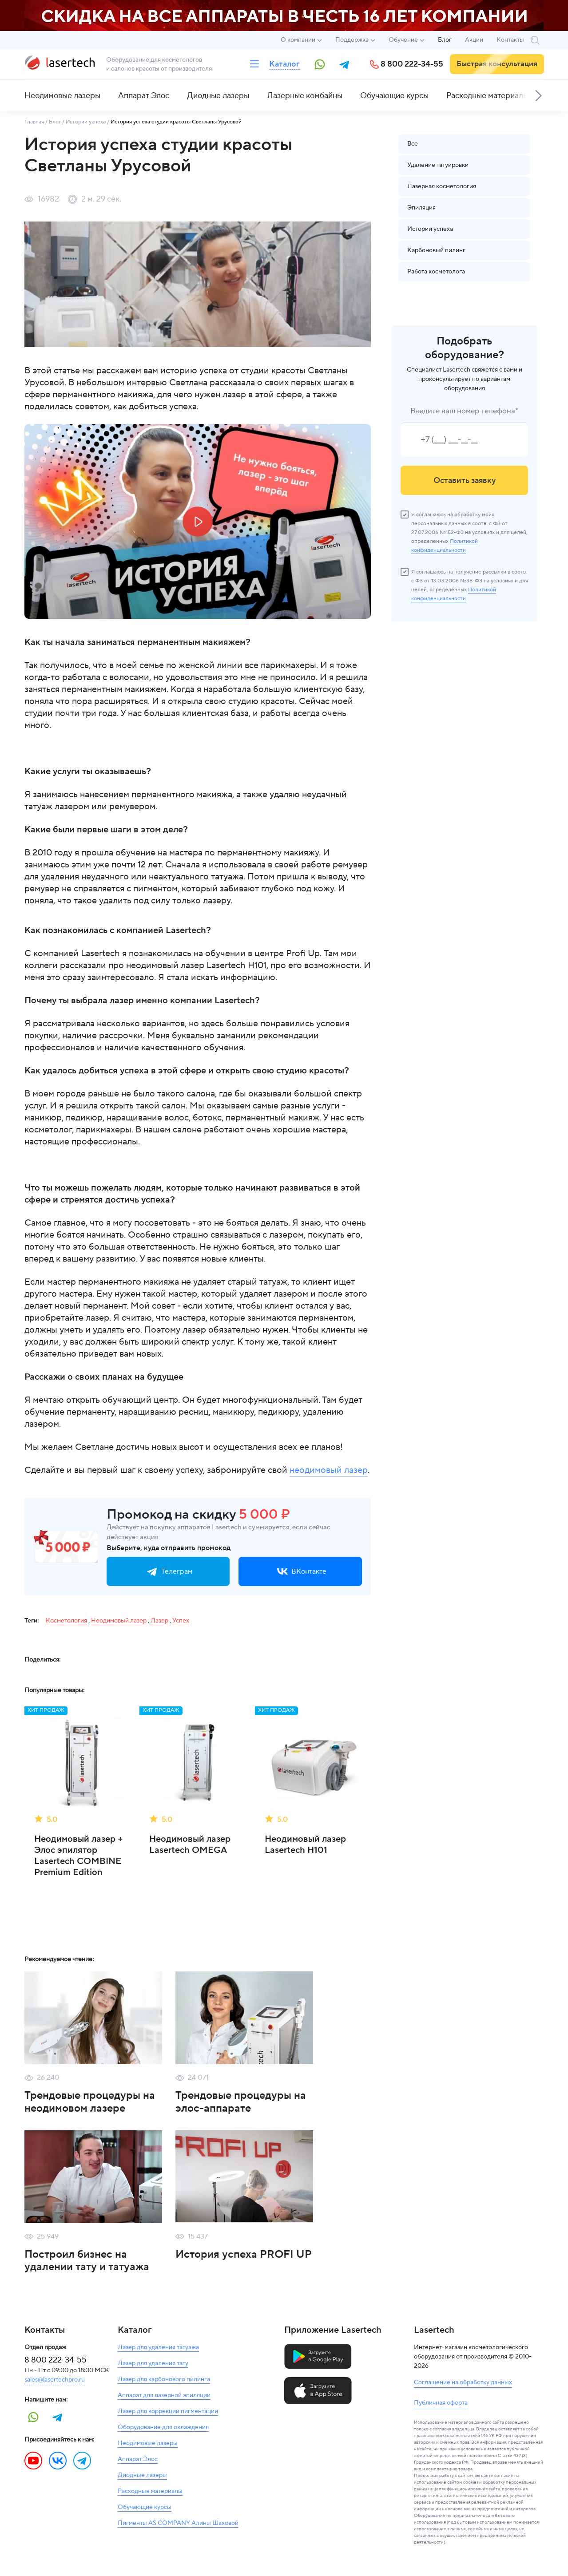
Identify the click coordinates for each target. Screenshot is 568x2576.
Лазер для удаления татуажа (158, 2347)
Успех (180, 1621)
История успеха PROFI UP (243, 2254)
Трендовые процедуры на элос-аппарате (240, 2102)
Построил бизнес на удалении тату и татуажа (86, 2261)
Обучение (403, 40)
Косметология (66, 1621)
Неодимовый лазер (119, 1621)
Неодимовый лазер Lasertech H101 (305, 1845)
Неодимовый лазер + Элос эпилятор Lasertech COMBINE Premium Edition (78, 1856)
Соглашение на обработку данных (463, 2382)
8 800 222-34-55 (412, 64)
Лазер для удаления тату (153, 2363)
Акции (474, 40)
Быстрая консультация (497, 64)
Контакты (510, 40)
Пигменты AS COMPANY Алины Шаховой (178, 2523)
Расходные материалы (487, 95)
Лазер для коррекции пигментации (168, 2411)
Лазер (159, 1621)
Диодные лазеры (218, 95)
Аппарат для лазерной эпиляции (164, 2395)
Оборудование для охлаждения (163, 2427)
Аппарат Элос (143, 95)
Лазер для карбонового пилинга (164, 2379)
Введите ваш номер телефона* (464, 411)
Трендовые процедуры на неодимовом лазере (89, 2102)
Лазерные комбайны (304, 95)
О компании (298, 40)
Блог (445, 40)
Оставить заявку (464, 480)
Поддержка (352, 40)
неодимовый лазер (329, 1470)
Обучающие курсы (394, 95)
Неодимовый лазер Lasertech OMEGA (189, 1845)
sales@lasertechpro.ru (54, 2380)
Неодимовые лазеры (62, 95)
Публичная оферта (441, 2403)
